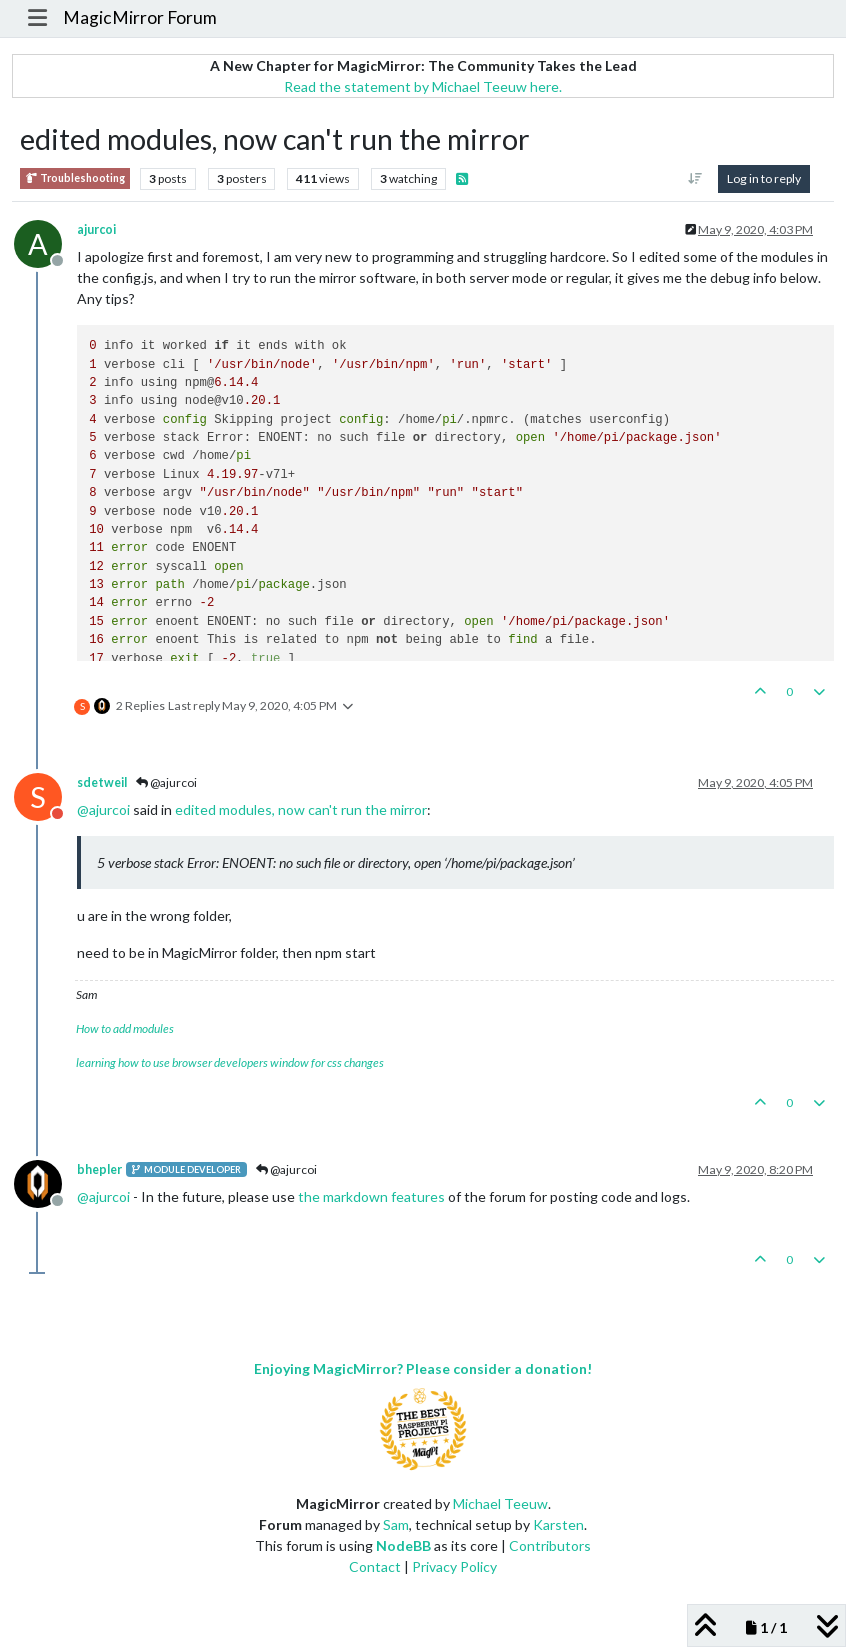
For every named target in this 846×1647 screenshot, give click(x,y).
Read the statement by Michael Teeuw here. (423, 86)
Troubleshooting (75, 178)
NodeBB (403, 1545)
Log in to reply (764, 178)
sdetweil (102, 782)
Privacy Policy (454, 1566)
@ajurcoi (166, 782)
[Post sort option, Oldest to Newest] (695, 179)
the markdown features (371, 1196)
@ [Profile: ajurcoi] (103, 809)
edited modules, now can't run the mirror (301, 809)
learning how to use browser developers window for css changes (230, 1062)
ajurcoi (96, 229)
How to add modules (125, 1028)
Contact (375, 1566)
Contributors (550, 1545)
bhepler (99, 1169)
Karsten (558, 1524)
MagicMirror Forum (140, 17)
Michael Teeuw (500, 1503)
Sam (396, 1524)
